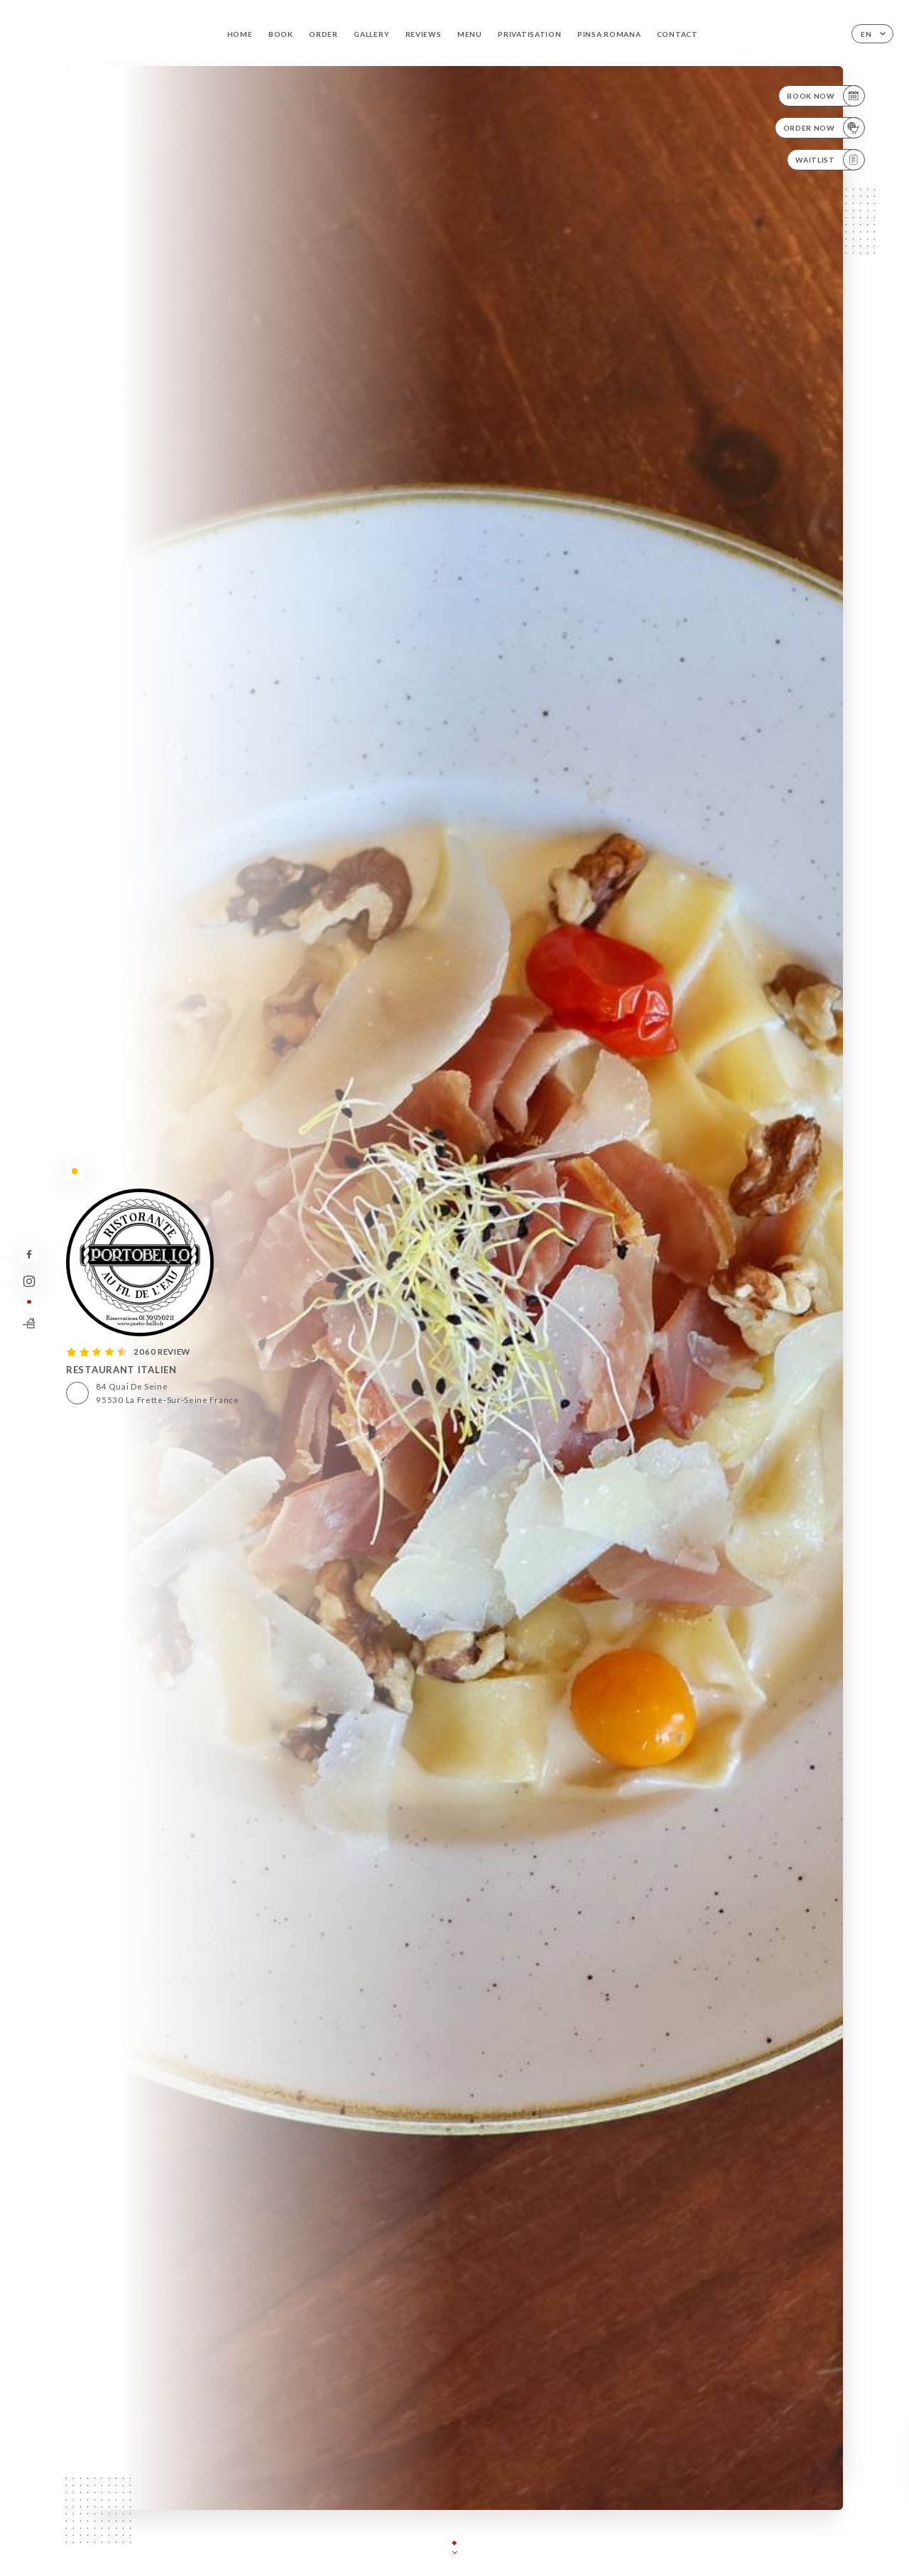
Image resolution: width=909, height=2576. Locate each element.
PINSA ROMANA (609, 34)
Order (323, 34)
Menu (469, 34)
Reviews (423, 34)
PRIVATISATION (529, 34)
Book (280, 34)
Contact (677, 34)
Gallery (371, 34)
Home (240, 34)
